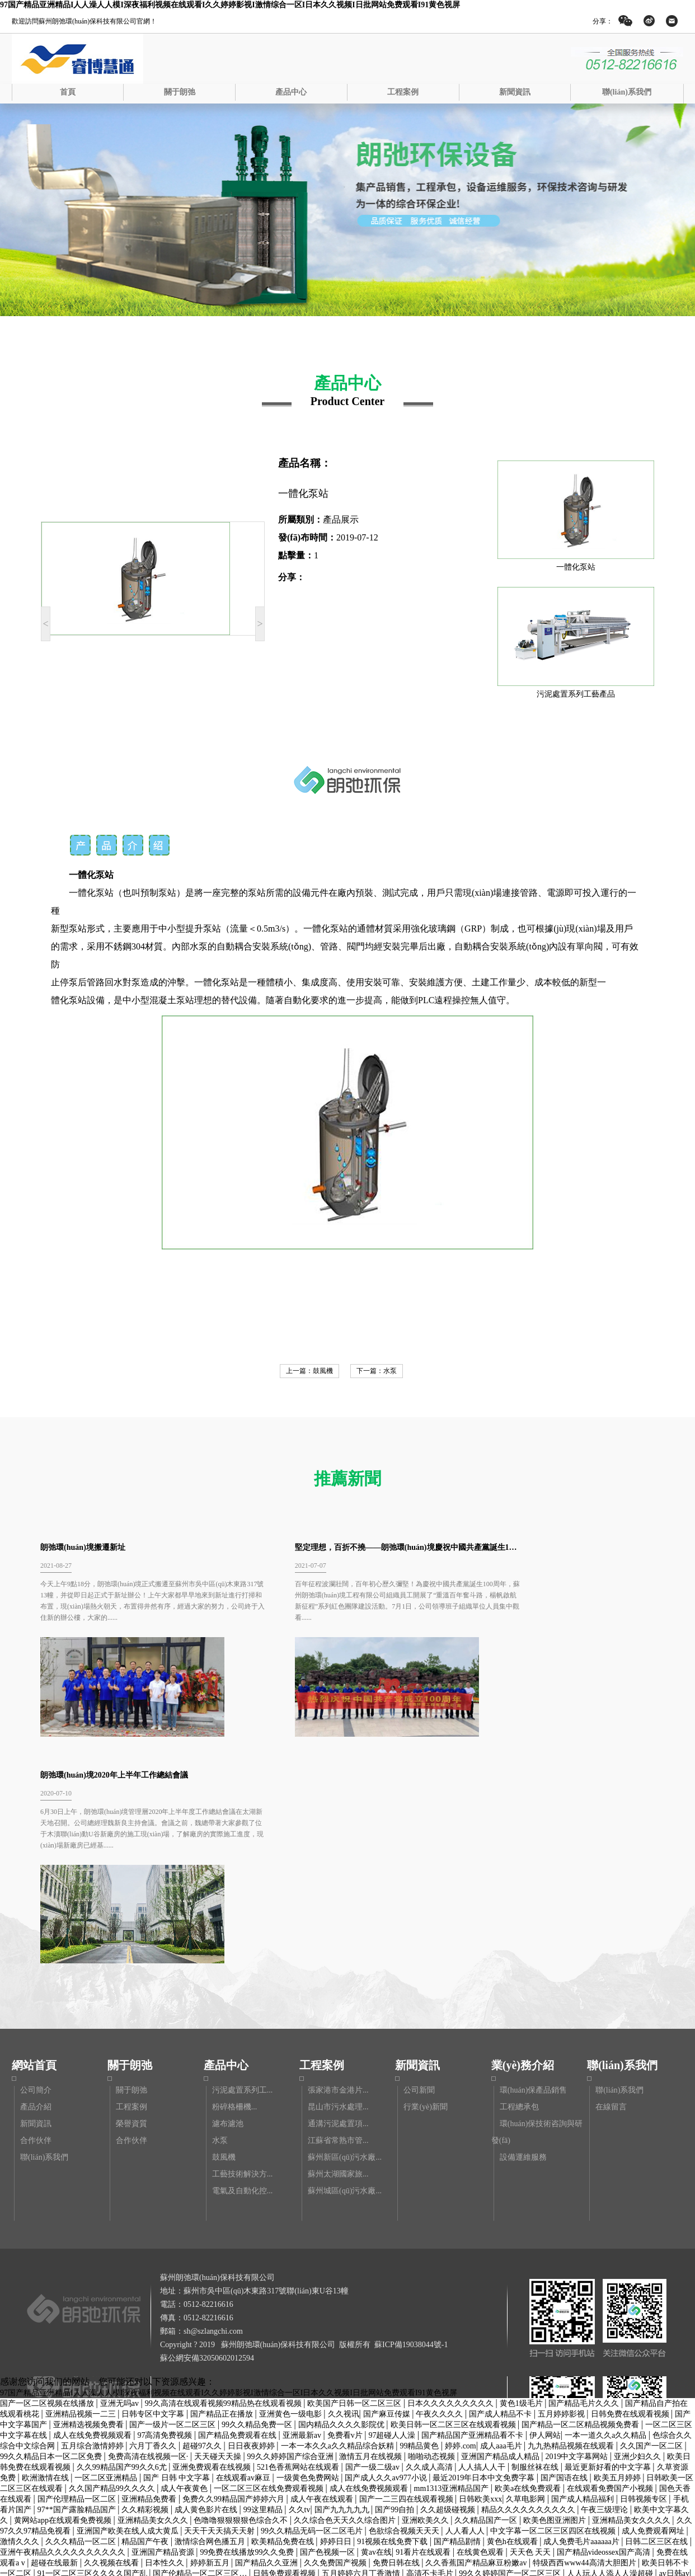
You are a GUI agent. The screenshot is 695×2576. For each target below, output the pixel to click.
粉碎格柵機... (234, 1891)
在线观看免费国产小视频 (611, 2273)
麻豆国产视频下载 (535, 2422)
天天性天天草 (608, 2400)
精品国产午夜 (146, 2326)
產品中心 (291, 92)
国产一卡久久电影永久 (252, 2528)
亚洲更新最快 (410, 2390)
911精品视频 (297, 2369)
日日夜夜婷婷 (252, 2230)
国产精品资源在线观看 (465, 2560)
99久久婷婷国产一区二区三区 (511, 2358)
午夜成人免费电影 (36, 2390)
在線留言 (611, 1891)
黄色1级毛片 (522, 2188)
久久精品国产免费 (148, 2485)
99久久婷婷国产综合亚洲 (291, 2241)
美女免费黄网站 (491, 2400)
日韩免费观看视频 (285, 2358)
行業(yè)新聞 (425, 1891)
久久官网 (38, 2454)
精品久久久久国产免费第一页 (217, 2560)
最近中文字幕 (471, 2369)
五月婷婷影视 (562, 2198)
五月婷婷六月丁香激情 (362, 2358)
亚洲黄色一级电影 (291, 2198)
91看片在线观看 (424, 2337)
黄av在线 (376, 2337)
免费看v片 (346, 2220)
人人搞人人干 (483, 2252)
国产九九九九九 (343, 2294)
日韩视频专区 (644, 2283)
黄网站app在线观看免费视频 (64, 2305)
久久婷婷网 (310, 2496)
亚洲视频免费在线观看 (642, 2432)
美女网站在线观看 (568, 2443)
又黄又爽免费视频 (349, 2390)
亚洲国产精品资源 (164, 2337)
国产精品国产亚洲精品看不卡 (473, 2220)
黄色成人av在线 (564, 2485)
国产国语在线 (565, 2262)
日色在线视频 (255, 2411)
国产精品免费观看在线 (238, 2220)
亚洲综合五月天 (228, 2517)
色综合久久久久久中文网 (240, 2422)
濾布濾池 (227, 1908)
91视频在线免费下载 (393, 2326)
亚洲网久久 (195, 2539)
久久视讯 (343, 2198)
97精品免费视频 (142, 2539)
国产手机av (72, 2560)
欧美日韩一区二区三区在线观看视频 (454, 2209)
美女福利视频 (114, 2528)
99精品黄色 (420, 2230)
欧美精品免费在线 (283, 2326)
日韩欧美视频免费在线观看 (182, 2400)
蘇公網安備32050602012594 (207, 2142)
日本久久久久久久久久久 (451, 2188)
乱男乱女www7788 (553, 2464)
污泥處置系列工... (242, 1874)
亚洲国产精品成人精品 (501, 2241)
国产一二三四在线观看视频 (407, 2283)
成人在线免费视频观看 (93, 2220)
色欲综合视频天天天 (405, 2315)
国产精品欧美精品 (381, 2400)
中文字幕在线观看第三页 (472, 2464)
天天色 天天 (531, 2337)
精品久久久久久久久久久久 (529, 2294)
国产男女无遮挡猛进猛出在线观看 (383, 2369)
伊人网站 (545, 2220)
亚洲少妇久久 (638, 2241)
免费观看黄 (155, 2475)
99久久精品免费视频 (325, 2422)
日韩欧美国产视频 (499, 2443)
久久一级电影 (269, 2464)
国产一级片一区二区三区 (173, 2209)
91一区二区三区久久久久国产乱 (93, 2358)
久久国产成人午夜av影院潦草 (175, 2411)
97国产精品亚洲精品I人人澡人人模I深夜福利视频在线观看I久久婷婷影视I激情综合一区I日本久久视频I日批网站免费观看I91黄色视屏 (230, 5)
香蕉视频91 (203, 2507)
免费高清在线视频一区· (149, 2241)
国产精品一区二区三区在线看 (372, 2432)
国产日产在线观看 (128, 2560)
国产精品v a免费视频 (110, 2390)
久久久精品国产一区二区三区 (530, 2539)
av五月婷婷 (665, 2369)
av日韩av (674, 2358)
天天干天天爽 (574, 2432)
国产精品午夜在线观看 (397, 2507)
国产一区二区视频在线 (313, 2454)
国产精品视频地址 (618, 2539)
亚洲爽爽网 (356, 2496)
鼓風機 (323, 1371)
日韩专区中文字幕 (153, 2198)
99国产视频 (66, 2422)
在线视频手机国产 (183, 2379)
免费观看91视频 (150, 2507)
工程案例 (403, 92)
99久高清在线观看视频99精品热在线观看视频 (224, 2188)
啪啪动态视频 (432, 2241)
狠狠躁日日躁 (507, 2475)
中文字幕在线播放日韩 (602, 2560)
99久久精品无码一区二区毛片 (313, 2315)
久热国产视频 (70, 2379)
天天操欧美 (672, 2390)
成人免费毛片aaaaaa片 (582, 2326)
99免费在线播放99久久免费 (248, 2337)
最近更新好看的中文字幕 (609, 2252)
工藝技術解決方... (242, 1958)
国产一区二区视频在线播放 (48, 2188)
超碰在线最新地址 (499, 2485)
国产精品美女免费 (175, 2528)
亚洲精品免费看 (150, 2283)
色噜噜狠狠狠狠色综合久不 (242, 2305)
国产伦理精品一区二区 (77, 2283)
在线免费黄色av (258, 2496)
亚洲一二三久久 (118, 2422)
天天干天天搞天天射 (220, 2315)
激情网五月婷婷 (612, 2369)
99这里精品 (264, 2294)
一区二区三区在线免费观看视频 (270, 2273)
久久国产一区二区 (652, 2230)
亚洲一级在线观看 (594, 2379)
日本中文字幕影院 (400, 2411)
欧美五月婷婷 (618, 2262)
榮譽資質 (131, 1908)
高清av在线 (170, 2390)
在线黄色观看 (481, 2337)
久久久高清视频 (650, 2454)
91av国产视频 (390, 2549)
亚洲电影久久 (122, 2379)
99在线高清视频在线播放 (419, 2517)
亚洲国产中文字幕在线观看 (62, 2539)
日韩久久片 (109, 2400)
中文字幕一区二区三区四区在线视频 (554, 2315)
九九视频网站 (534, 2560)
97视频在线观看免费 (518, 2411)
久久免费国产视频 (336, 2347)
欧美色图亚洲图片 (555, 2305)
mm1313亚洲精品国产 (452, 2273)
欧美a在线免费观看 (529, 2273)
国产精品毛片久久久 (584, 2188)
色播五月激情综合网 (50, 2528)
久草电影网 (526, 2283)
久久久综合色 (452, 2432)
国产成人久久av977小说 (387, 2262)
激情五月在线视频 (371, 2241)
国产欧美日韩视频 (330, 2549)
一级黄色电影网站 (603, 2517)
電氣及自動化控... (242, 1975)
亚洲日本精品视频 (77, 2443)
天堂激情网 (171, 2422)
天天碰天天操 (218, 2241)
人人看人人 (466, 2315)
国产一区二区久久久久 (516, 2454)
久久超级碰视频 (448, 2294)
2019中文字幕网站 (577, 2241)
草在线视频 (554, 2549)
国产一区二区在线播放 (611, 2422)
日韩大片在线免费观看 (539, 2369)
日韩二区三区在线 (657, 2326)
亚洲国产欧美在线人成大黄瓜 (129, 2315)
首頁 (68, 92)
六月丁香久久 (154, 2230)
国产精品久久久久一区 (479, 2390)
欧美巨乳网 (20, 2379)
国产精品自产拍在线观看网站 (610, 2411)
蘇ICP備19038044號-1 (411, 2129)
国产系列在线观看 (662, 2379)
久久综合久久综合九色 (576, 2475)
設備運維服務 (523, 1942)
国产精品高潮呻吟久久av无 (311, 2379)
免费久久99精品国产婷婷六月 (234, 2283)
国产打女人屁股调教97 (519, 2528)
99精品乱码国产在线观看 (181, 2549)
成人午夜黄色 (185, 2273)
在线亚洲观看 (216, 2464)
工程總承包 (519, 1891)
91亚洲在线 (616, 2485)
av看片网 (236, 2539)
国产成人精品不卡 (501, 2198)
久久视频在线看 (112, 2347)
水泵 (390, 1371)
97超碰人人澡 (392, 2220)
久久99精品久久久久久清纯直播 (473, 2549)
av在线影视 (457, 2411)
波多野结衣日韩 (326, 2464)
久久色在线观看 (105, 2549)
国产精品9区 (89, 2485)
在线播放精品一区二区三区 (183, 2432)
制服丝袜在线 (536, 2252)
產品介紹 (35, 1891)
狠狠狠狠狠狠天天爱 (399, 2379)
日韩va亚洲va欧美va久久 (374, 2475)
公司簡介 (35, 1874)
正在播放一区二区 (46, 2432)
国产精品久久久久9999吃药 (224, 2369)
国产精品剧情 (458, 2326)
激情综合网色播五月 (211, 2326)
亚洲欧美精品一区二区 (381, 2528)
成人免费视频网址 (362, 2485)
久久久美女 (239, 2379)
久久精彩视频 (146, 2294)
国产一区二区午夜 (430, 2485)
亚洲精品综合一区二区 (225, 2485)
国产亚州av (453, 2454)
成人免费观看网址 (654, 2315)
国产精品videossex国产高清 (604, 2337)
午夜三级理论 (605, 2294)
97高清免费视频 (165, 2220)
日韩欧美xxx (480, 2283)
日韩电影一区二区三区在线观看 (285, 2443)
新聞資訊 (514, 92)
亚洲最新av (303, 2220)
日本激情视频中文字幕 (44, 2400)
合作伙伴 (35, 1925)
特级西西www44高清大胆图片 (585, 2347)
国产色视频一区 (328, 2337)
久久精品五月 (95, 2411)
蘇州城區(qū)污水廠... (345, 1975)
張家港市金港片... (338, 1874)
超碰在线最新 (55, 2347)
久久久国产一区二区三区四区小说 (253, 2390)
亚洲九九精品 (438, 2443)
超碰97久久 (203, 2230)
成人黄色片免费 (297, 2485)
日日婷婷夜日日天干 (215, 2475)
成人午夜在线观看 (322, 2283)
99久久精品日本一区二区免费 (52, 2241)
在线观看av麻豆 (244, 2262)
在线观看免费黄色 (513, 2432)
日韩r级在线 (590, 2390)
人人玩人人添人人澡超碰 (611, 2358)
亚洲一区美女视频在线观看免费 (289, 2400)
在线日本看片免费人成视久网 (325, 2560)
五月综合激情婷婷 (93, 2230)
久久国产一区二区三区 (324, 2411)
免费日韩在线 (397, 2347)
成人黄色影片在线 (207, 2294)
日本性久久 (165, 2347)
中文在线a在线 (597, 2507)
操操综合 (136, 2454)
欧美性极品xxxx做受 (614, 2549)
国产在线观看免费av (36, 2369)
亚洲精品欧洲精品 (397, 2422)
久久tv (300, 2294)
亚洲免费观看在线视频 (212, 2252)
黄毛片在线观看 (589, 2454)
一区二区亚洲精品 (106, 2262)
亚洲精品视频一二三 (81, 2198)
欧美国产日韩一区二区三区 (355, 2188)
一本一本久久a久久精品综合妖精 (338, 2230)
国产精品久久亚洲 (267, 2347)
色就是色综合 (107, 2432)
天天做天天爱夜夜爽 (393, 2454)
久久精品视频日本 (377, 2443)
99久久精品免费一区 (258, 2209)
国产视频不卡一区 (391, 2464)
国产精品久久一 (551, 2400)
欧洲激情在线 (46, 2262)
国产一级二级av (373, 2252)
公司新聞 (419, 1874)
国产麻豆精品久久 (466, 2422)
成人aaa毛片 (502, 2230)
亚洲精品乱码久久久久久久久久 (419, 2539)
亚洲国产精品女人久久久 (144, 2464)
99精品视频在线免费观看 (607, 2528)
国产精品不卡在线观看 (276, 2432)
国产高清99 (112, 2475)
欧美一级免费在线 (260, 2507)
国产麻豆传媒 (387, 2198)
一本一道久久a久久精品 (607, 2220)
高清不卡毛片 (430, 2358)
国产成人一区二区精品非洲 (124, 2369)
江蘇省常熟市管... (338, 1925)
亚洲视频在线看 (87, 2454)
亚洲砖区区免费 (325, 2507)
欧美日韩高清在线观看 (630, 2464)
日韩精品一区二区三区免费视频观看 (444, 2496)
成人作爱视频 (450, 2528)
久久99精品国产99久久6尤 (123, 2252)
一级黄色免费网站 (308, 2262)
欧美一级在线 (38, 2485)
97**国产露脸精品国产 (77, 2294)
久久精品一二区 (632, 2496)
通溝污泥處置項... (338, 1908)
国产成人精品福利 (583, 2283)
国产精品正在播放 (222, 2198)
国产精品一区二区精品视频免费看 (581, 2209)
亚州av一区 (438, 2400)
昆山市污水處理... (338, 1891)
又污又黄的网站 (342, 2517)
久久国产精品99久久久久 (113, 2273)
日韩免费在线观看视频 (631, 2198)
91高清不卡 (317, 2528)
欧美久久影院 (285, 2517)
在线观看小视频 (450, 2475)
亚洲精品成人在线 (474, 2507)
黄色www (632, 2390)
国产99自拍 (395, 2294)
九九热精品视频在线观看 (572, 2230)
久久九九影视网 (140, 2496)
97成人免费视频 (538, 2507)
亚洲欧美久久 (426, 2305)
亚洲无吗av (120, 2188)
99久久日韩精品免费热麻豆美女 (213, 2454)
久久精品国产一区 (486, 2305)
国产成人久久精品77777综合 (517, 2517)
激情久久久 (20, 2326)
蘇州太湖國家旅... (338, 1958)
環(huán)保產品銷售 (533, 1874)
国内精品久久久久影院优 (342, 2209)
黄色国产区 (544, 2390)
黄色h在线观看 (513, 2326)
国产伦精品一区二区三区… (201, 2358)
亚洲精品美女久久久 (154, 2305)
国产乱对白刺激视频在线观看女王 (499, 2379)
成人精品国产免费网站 (85, 2570)
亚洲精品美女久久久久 (632, 2305)
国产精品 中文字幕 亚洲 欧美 (308, 2539)
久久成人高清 (430, 2252)
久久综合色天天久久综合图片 (346, 2305)
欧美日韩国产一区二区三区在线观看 (132, 2517)
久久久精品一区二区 (81, 2326)
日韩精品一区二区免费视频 (177, 2570)
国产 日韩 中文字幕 (177, 2262)
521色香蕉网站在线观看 (299, 2252)
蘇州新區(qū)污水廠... (345, 1942)
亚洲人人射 (42, 2496)
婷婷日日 (337, 2326)
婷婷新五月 (211, 2347)
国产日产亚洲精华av (291, 2475)
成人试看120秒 (199, 2496)
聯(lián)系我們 (626, 92)
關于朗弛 (179, 92)
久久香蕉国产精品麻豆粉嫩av (477, 2347)
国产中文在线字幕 (261, 2549)
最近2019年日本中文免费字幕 (485, 2262)
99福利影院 (87, 2496)
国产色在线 (400, 2560)
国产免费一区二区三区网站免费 (170, 2443)
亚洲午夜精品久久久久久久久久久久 (64, 2337)
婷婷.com (460, 2230)
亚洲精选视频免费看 (89, 2209)
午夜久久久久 (440, 2198)
